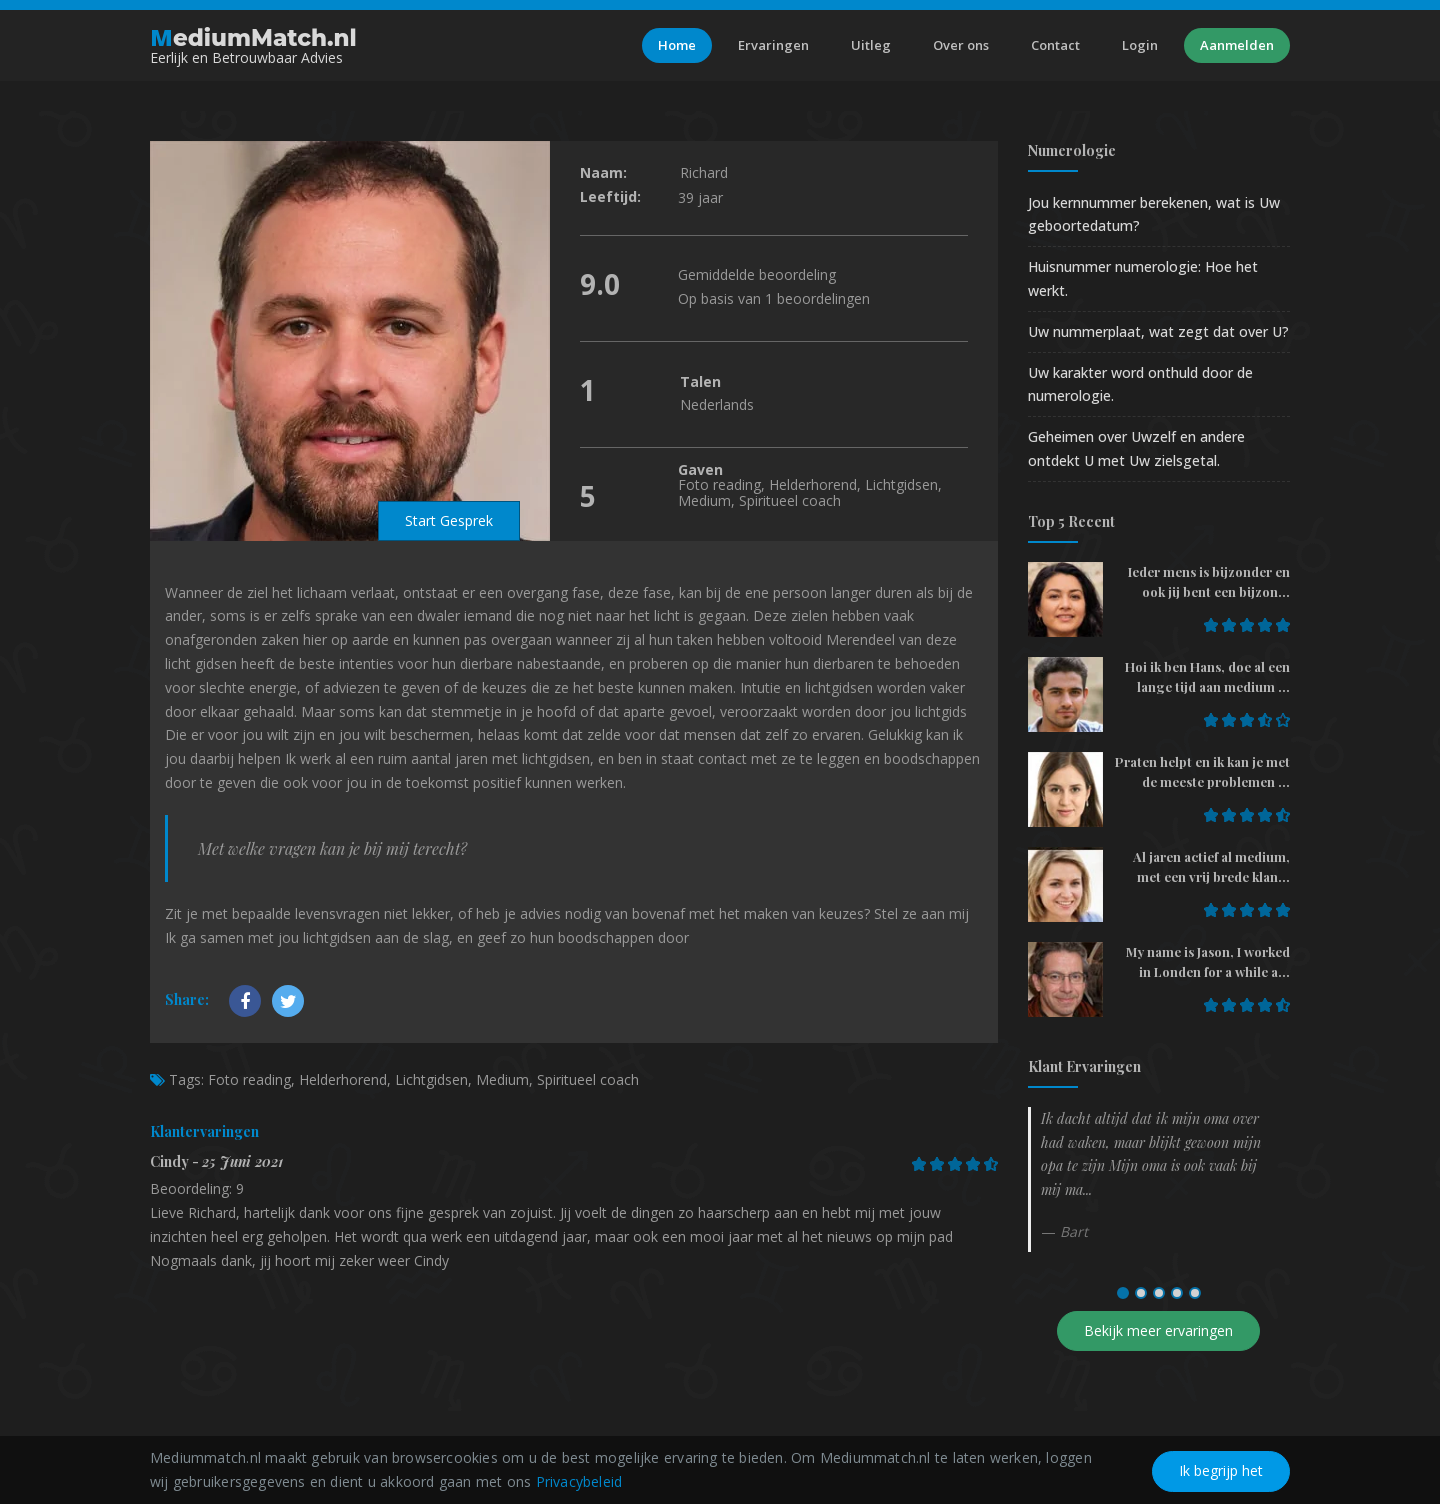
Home (677, 45)
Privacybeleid (579, 1481)
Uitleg (871, 45)
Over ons (961, 45)
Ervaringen (773, 45)
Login (1140, 45)
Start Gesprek (449, 520)
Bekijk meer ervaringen (1158, 1330)
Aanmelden (1237, 45)
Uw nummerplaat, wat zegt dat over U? (1158, 331)
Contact (1055, 45)
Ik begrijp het (1221, 1470)
